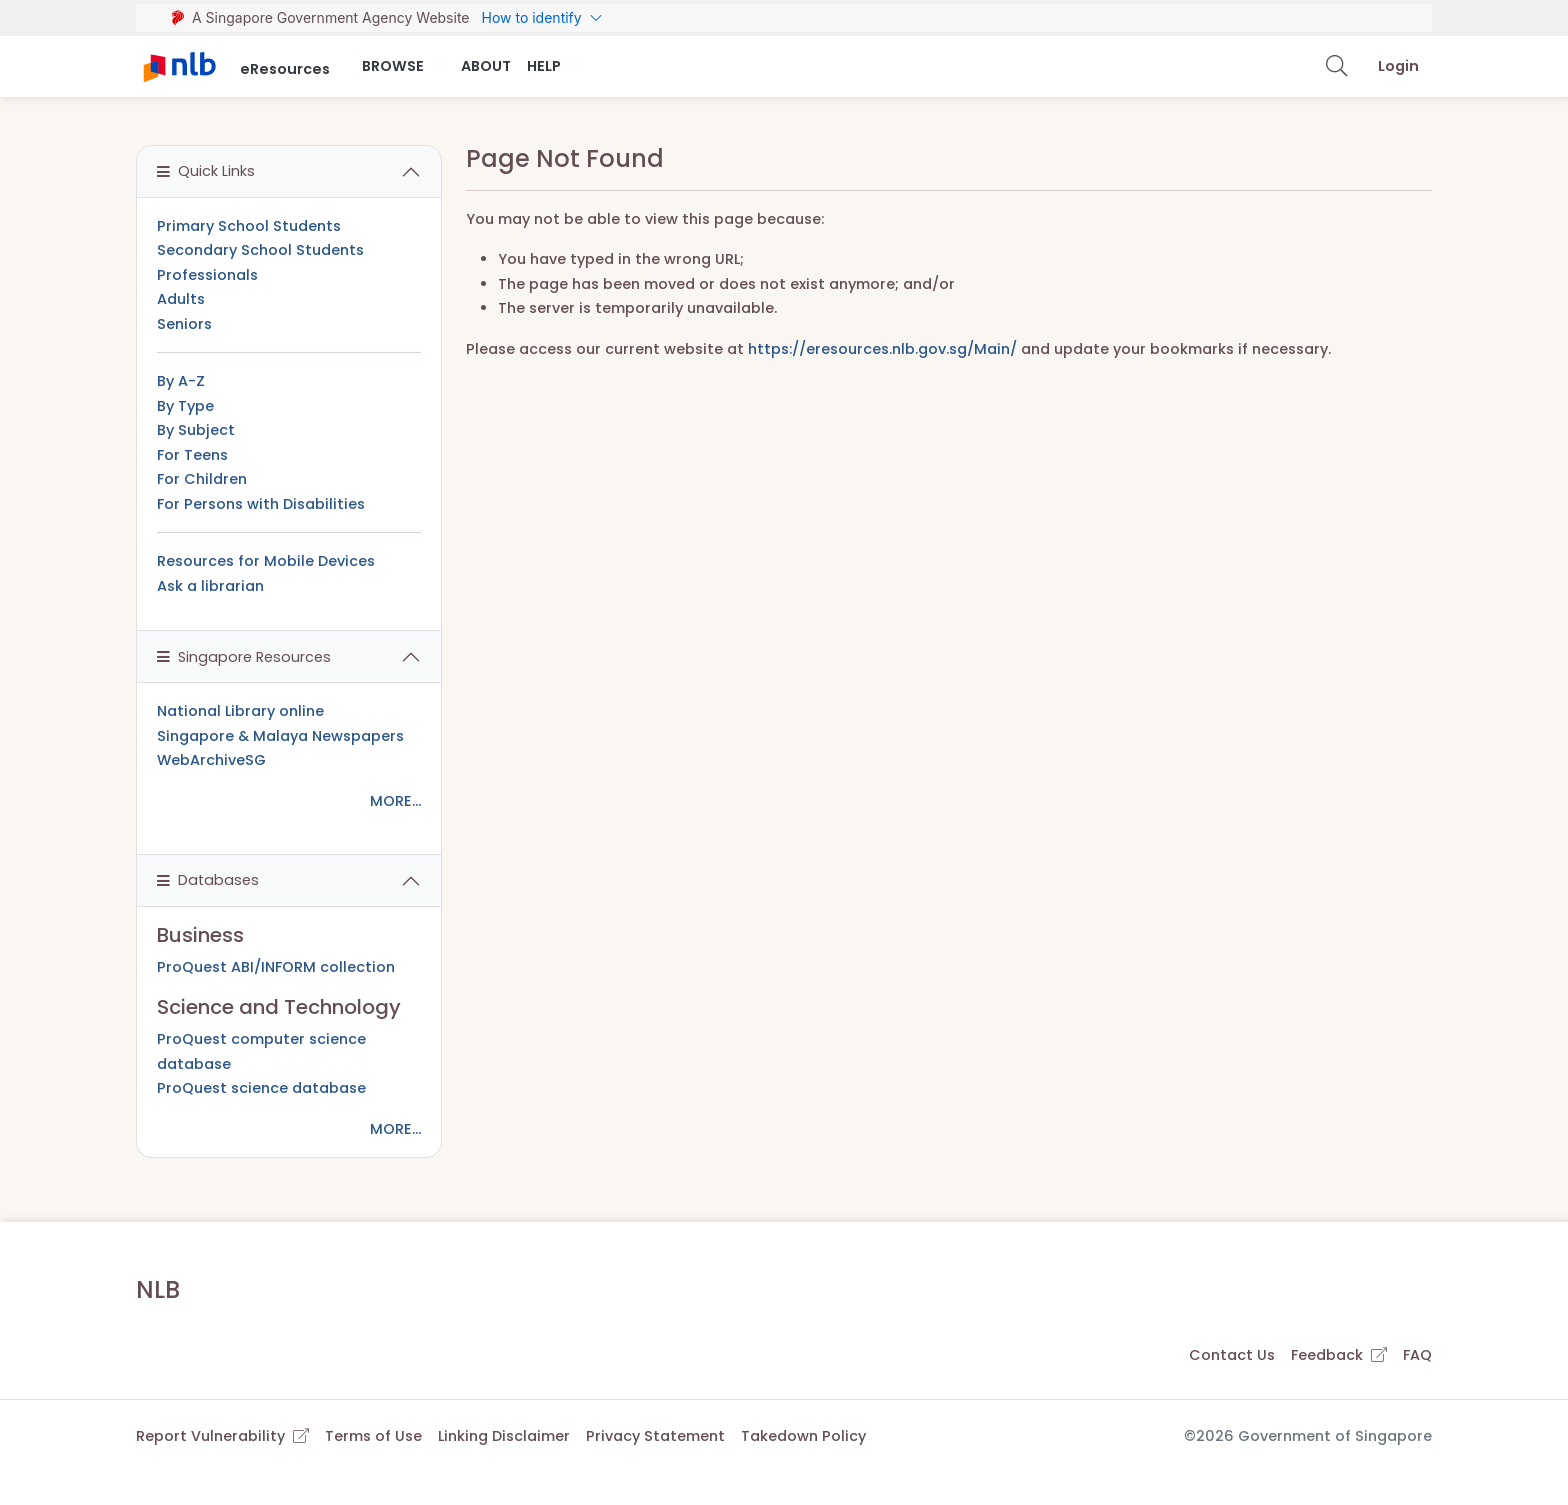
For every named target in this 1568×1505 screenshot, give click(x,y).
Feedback (1339, 1355)
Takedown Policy (803, 1436)
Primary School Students (249, 226)
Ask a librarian (210, 586)
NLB (158, 1289)
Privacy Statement (655, 1436)
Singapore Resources (244, 657)
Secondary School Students (260, 250)
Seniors (184, 324)
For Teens (192, 455)
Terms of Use (373, 1436)
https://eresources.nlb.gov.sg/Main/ (882, 349)
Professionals (207, 275)
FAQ (1417, 1355)
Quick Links (206, 171)
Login (1398, 66)
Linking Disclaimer (504, 1436)
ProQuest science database (261, 1088)
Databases (208, 880)
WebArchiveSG (211, 760)
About (486, 66)
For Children (202, 479)
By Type (185, 406)
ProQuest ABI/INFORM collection (276, 967)
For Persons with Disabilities (261, 504)
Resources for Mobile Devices (266, 561)
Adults (181, 299)
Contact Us (1232, 1355)
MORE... (395, 801)
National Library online (240, 711)
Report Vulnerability (222, 1436)
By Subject (196, 430)
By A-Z (181, 381)
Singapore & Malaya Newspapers (280, 736)
